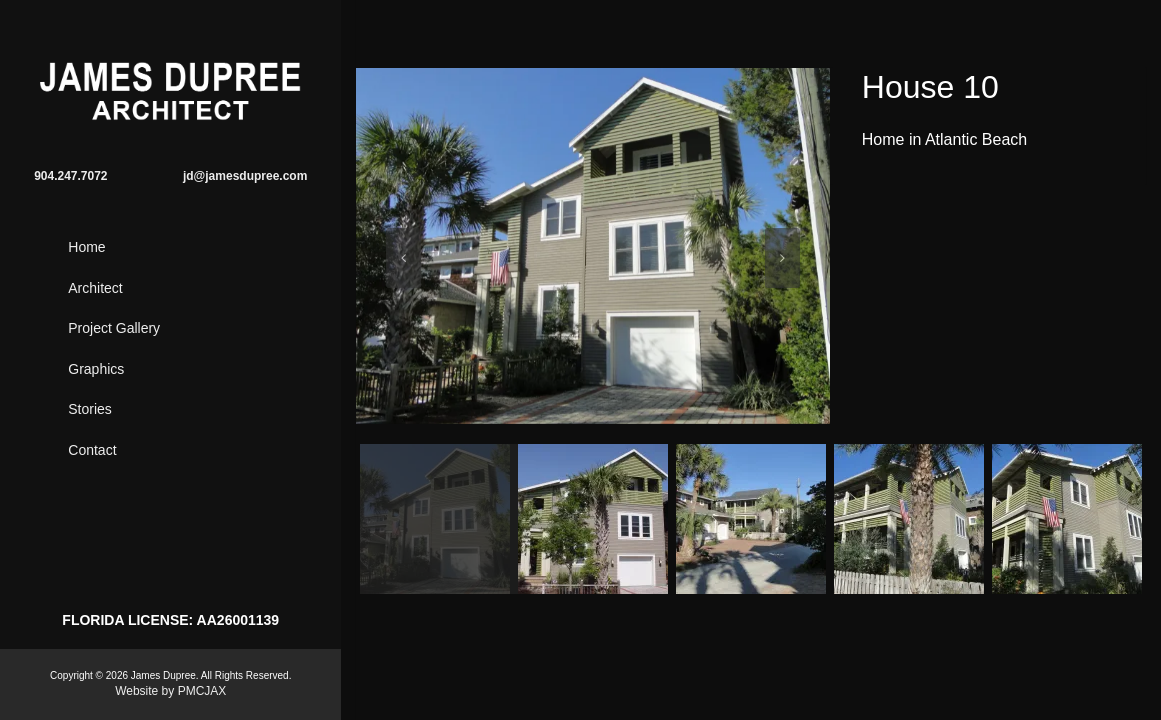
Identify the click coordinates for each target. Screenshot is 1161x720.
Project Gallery (114, 328)
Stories (90, 409)
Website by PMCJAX (170, 691)
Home (86, 247)
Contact (92, 450)
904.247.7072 (70, 176)
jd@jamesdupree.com (245, 176)
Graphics (96, 369)
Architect (95, 288)
